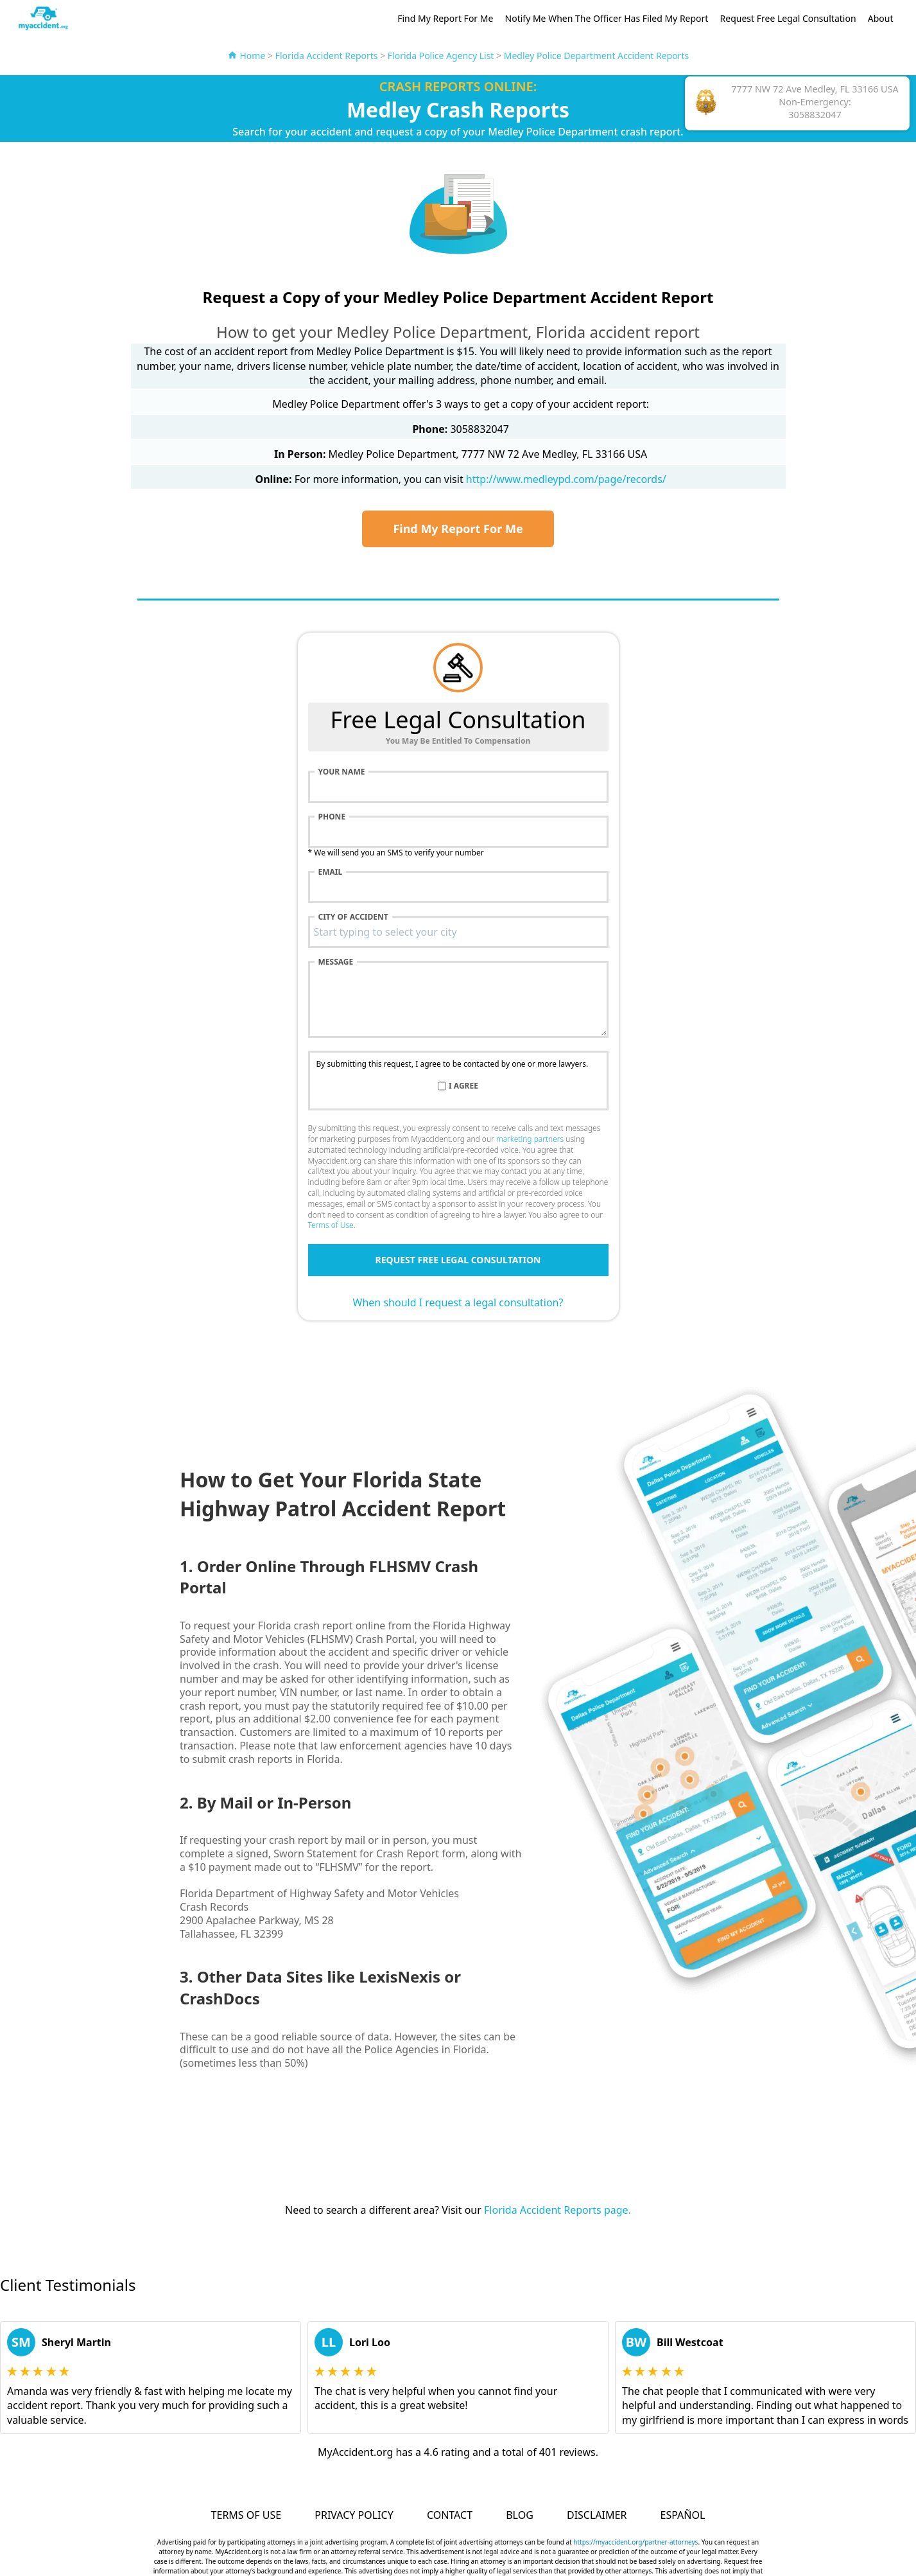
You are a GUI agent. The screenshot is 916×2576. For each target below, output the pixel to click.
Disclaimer (597, 2515)
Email (330, 872)
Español (683, 2515)
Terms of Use (331, 1225)
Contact (449, 2515)
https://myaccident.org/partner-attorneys (635, 2541)
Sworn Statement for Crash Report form (369, 1853)
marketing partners (530, 1139)
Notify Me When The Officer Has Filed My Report (607, 18)
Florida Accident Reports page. (557, 2210)
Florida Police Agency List (441, 55)
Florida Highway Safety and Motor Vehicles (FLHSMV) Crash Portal (345, 1632)
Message (336, 962)
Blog (519, 2515)
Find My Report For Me (445, 18)
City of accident (353, 917)
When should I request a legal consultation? (458, 1302)
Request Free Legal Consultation (788, 18)
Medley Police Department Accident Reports (596, 55)
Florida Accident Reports (326, 55)
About (881, 18)
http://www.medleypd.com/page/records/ (566, 479)
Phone (332, 817)
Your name (341, 772)
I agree (463, 1086)
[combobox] (458, 932)
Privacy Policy (354, 2515)
